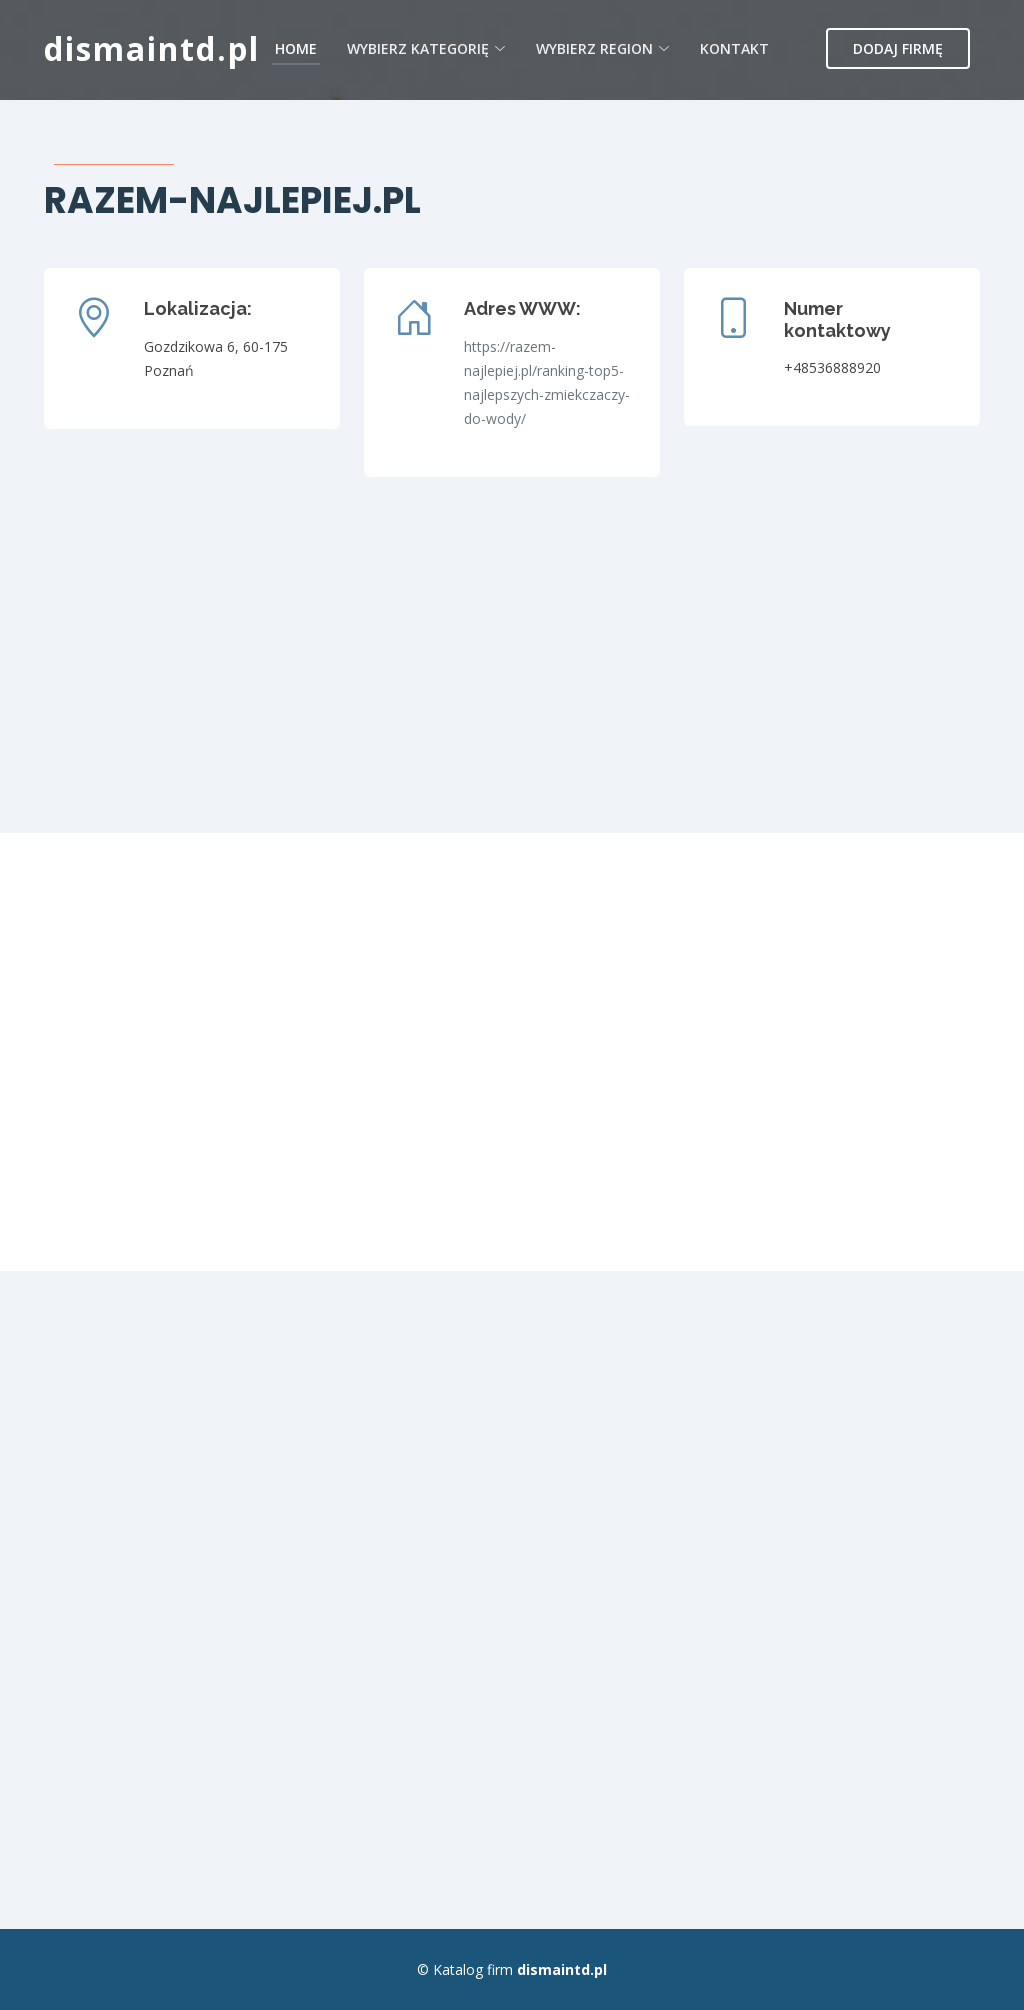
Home (296, 48)
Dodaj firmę (898, 48)
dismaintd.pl (152, 48)
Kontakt (734, 48)
